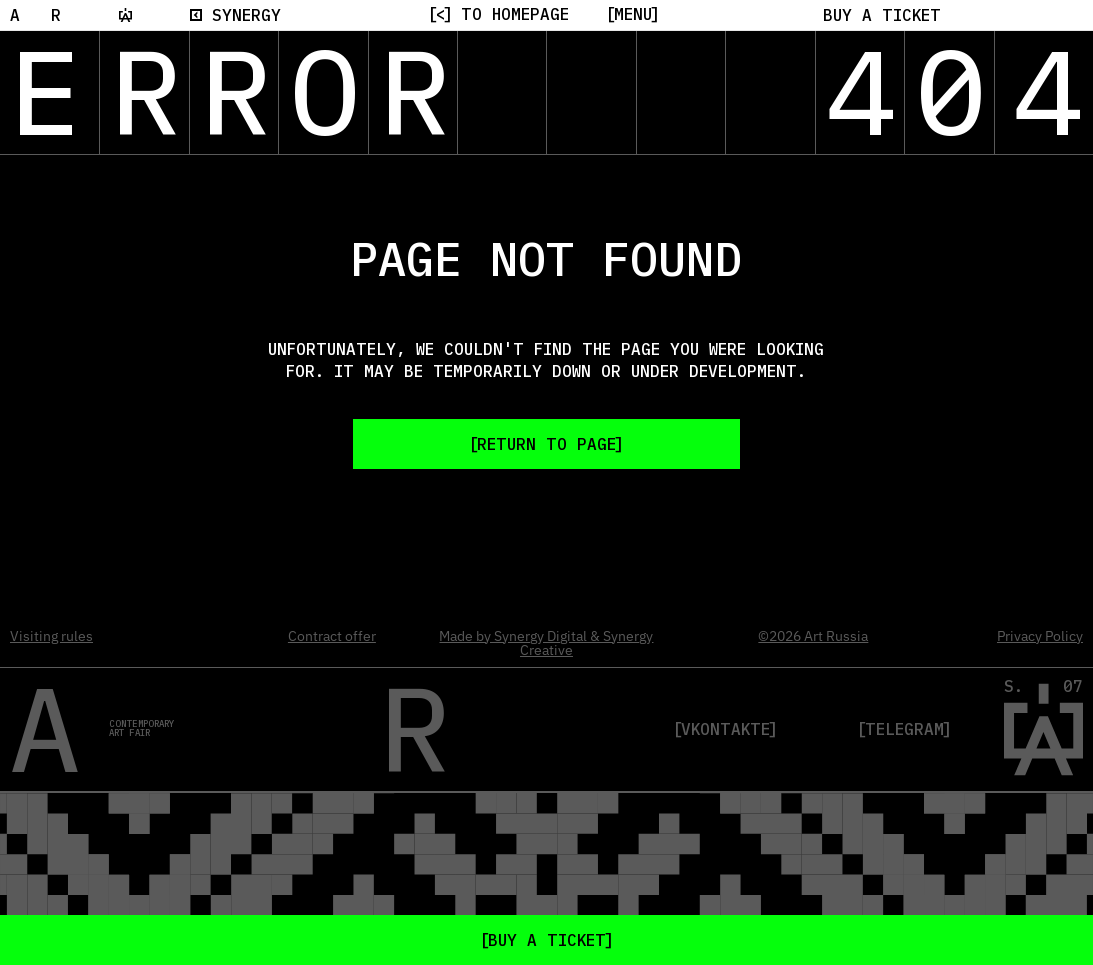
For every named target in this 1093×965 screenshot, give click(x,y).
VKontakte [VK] (725, 729)
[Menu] (633, 14)
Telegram (904, 729)
